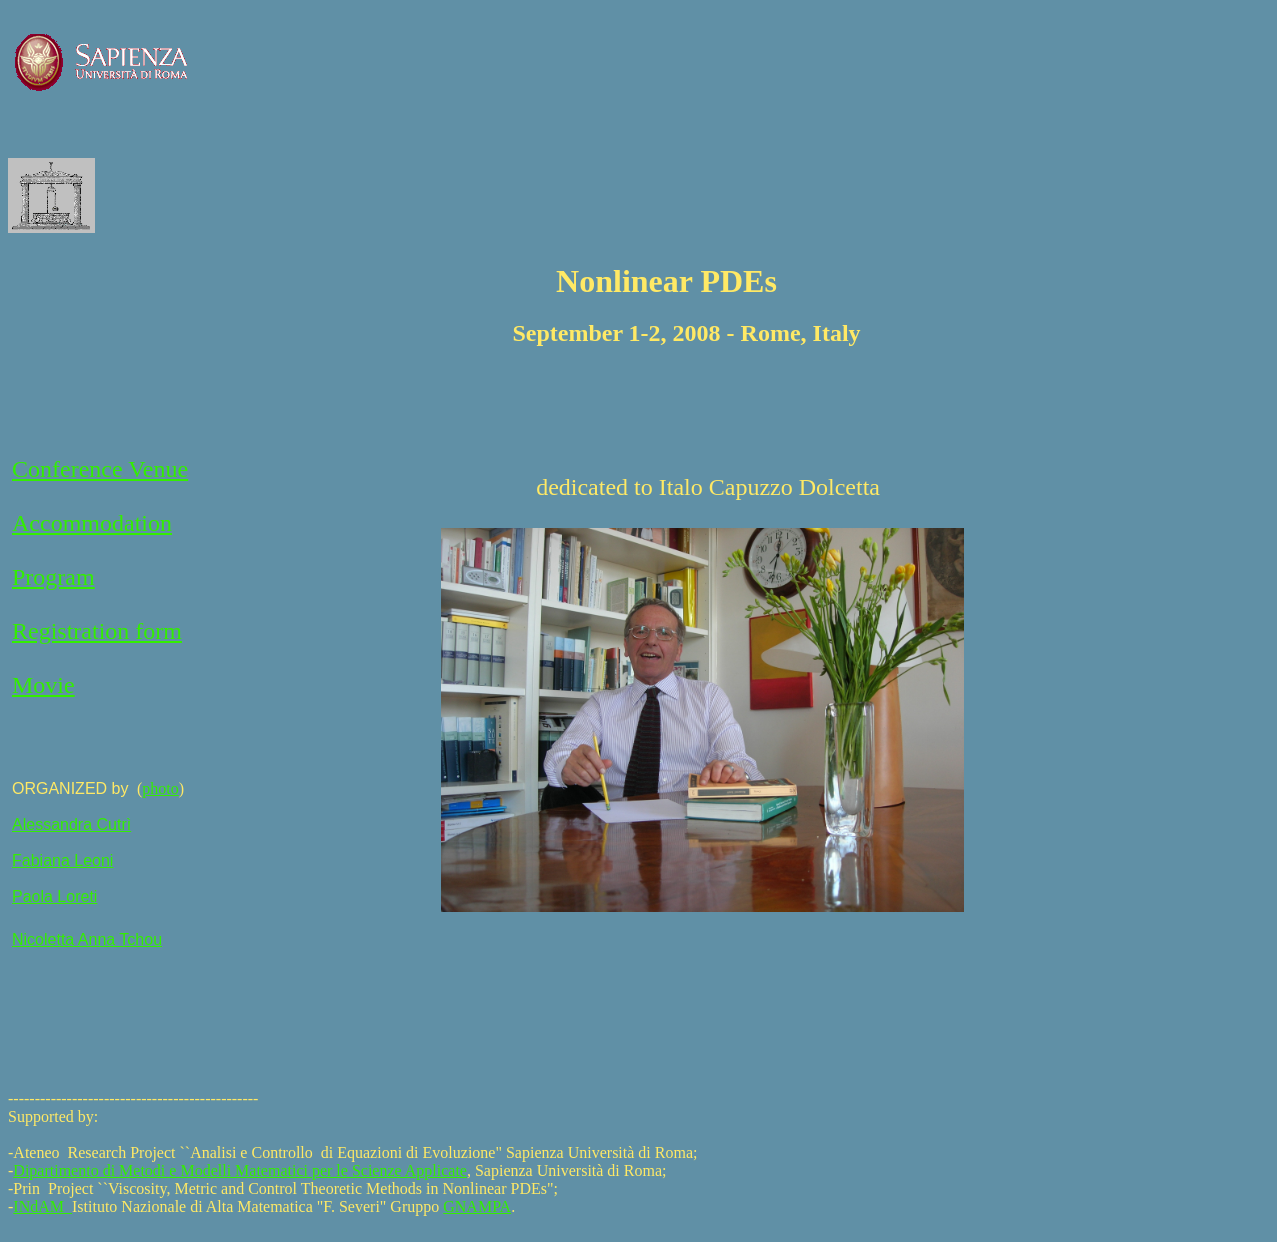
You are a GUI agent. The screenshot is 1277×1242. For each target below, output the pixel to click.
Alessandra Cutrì (71, 824)
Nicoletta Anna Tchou (87, 939)
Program (53, 577)
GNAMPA (477, 1206)
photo (160, 788)
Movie (43, 685)
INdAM (42, 1206)
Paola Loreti (54, 896)
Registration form (97, 631)
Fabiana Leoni (62, 860)
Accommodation (92, 523)
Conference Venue (100, 469)
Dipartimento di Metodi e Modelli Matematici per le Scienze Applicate (240, 1170)
